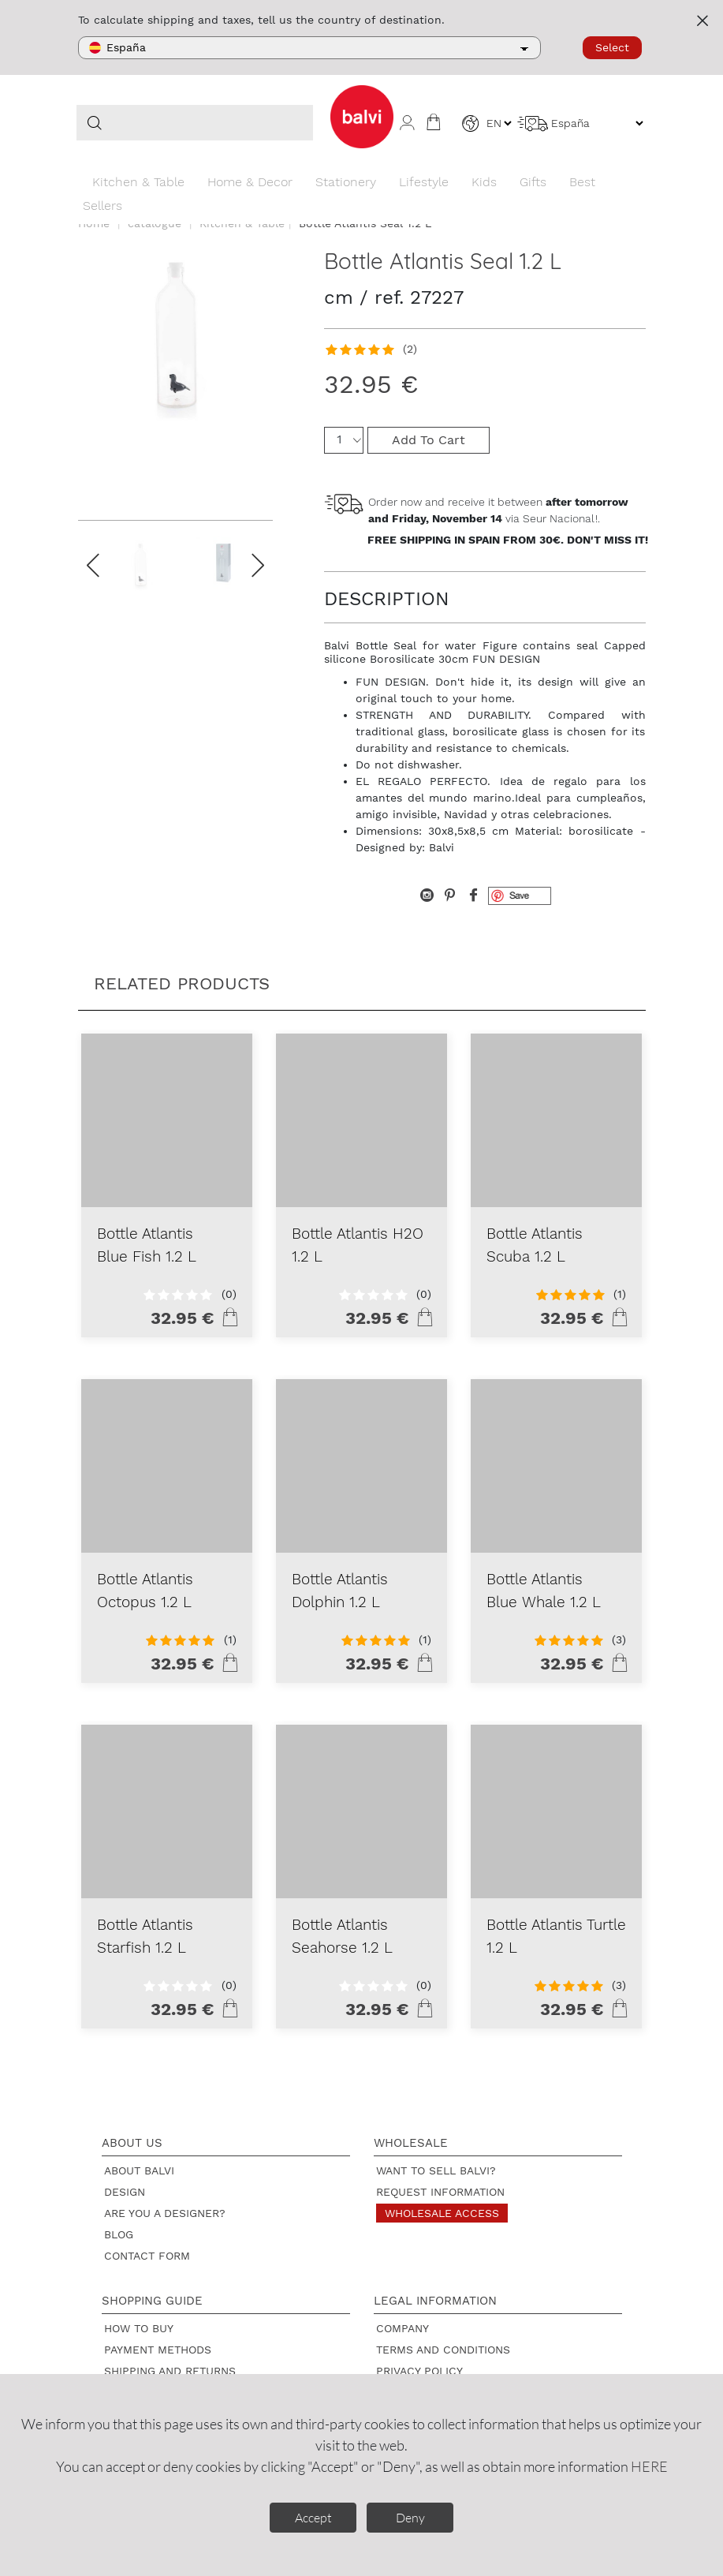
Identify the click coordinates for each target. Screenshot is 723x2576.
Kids (484, 181)
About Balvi (139, 2170)
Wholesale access (442, 2213)
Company (402, 2328)
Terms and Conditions (443, 2349)
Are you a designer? (164, 2213)
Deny (410, 2518)
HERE (649, 2466)
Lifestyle (424, 181)
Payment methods (157, 2349)
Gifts (533, 181)
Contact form (147, 2255)
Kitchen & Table (138, 181)
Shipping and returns (170, 2371)
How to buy (138, 2328)
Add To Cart (428, 439)
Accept (313, 2518)
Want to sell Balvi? (436, 2170)
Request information (440, 2191)
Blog (118, 2234)
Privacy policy (419, 2371)
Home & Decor (250, 181)
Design (124, 2191)
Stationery (345, 181)
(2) (410, 348)
